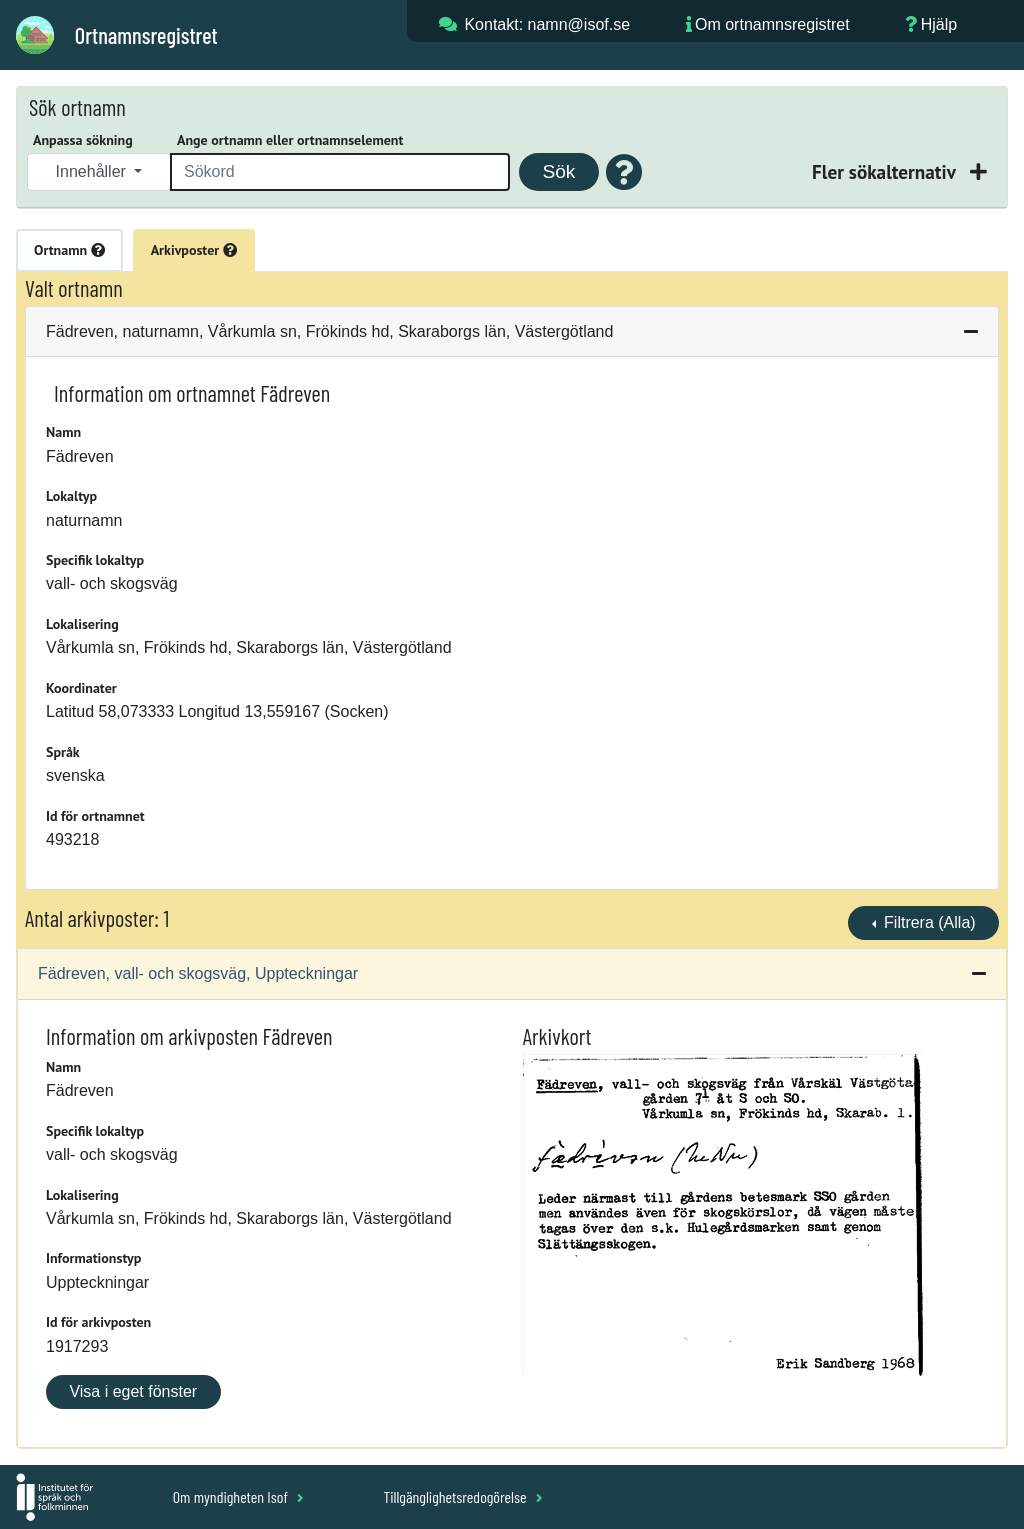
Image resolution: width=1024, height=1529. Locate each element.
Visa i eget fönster (133, 1391)
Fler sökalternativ (886, 171)
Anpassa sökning (83, 140)
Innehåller (93, 171)
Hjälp (939, 24)
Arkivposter (194, 250)
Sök (558, 171)
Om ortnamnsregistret (772, 24)
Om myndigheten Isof (238, 1496)
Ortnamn (69, 250)
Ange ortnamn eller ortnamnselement (290, 140)
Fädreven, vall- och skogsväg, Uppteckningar (198, 973)
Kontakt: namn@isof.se (547, 24)
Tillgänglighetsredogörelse (462, 1496)
